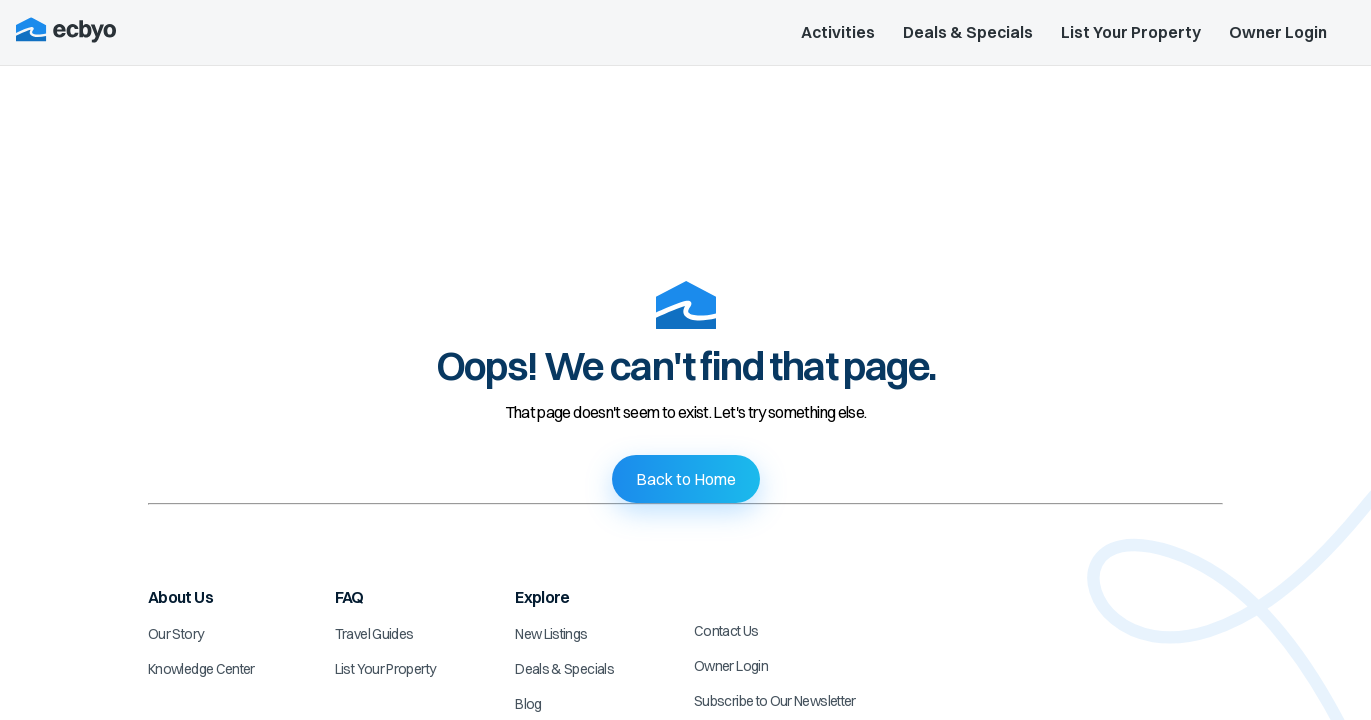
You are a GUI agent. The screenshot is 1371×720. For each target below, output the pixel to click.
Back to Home (686, 479)
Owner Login (1278, 32)
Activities (838, 32)
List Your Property (1131, 32)
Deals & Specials (968, 32)
